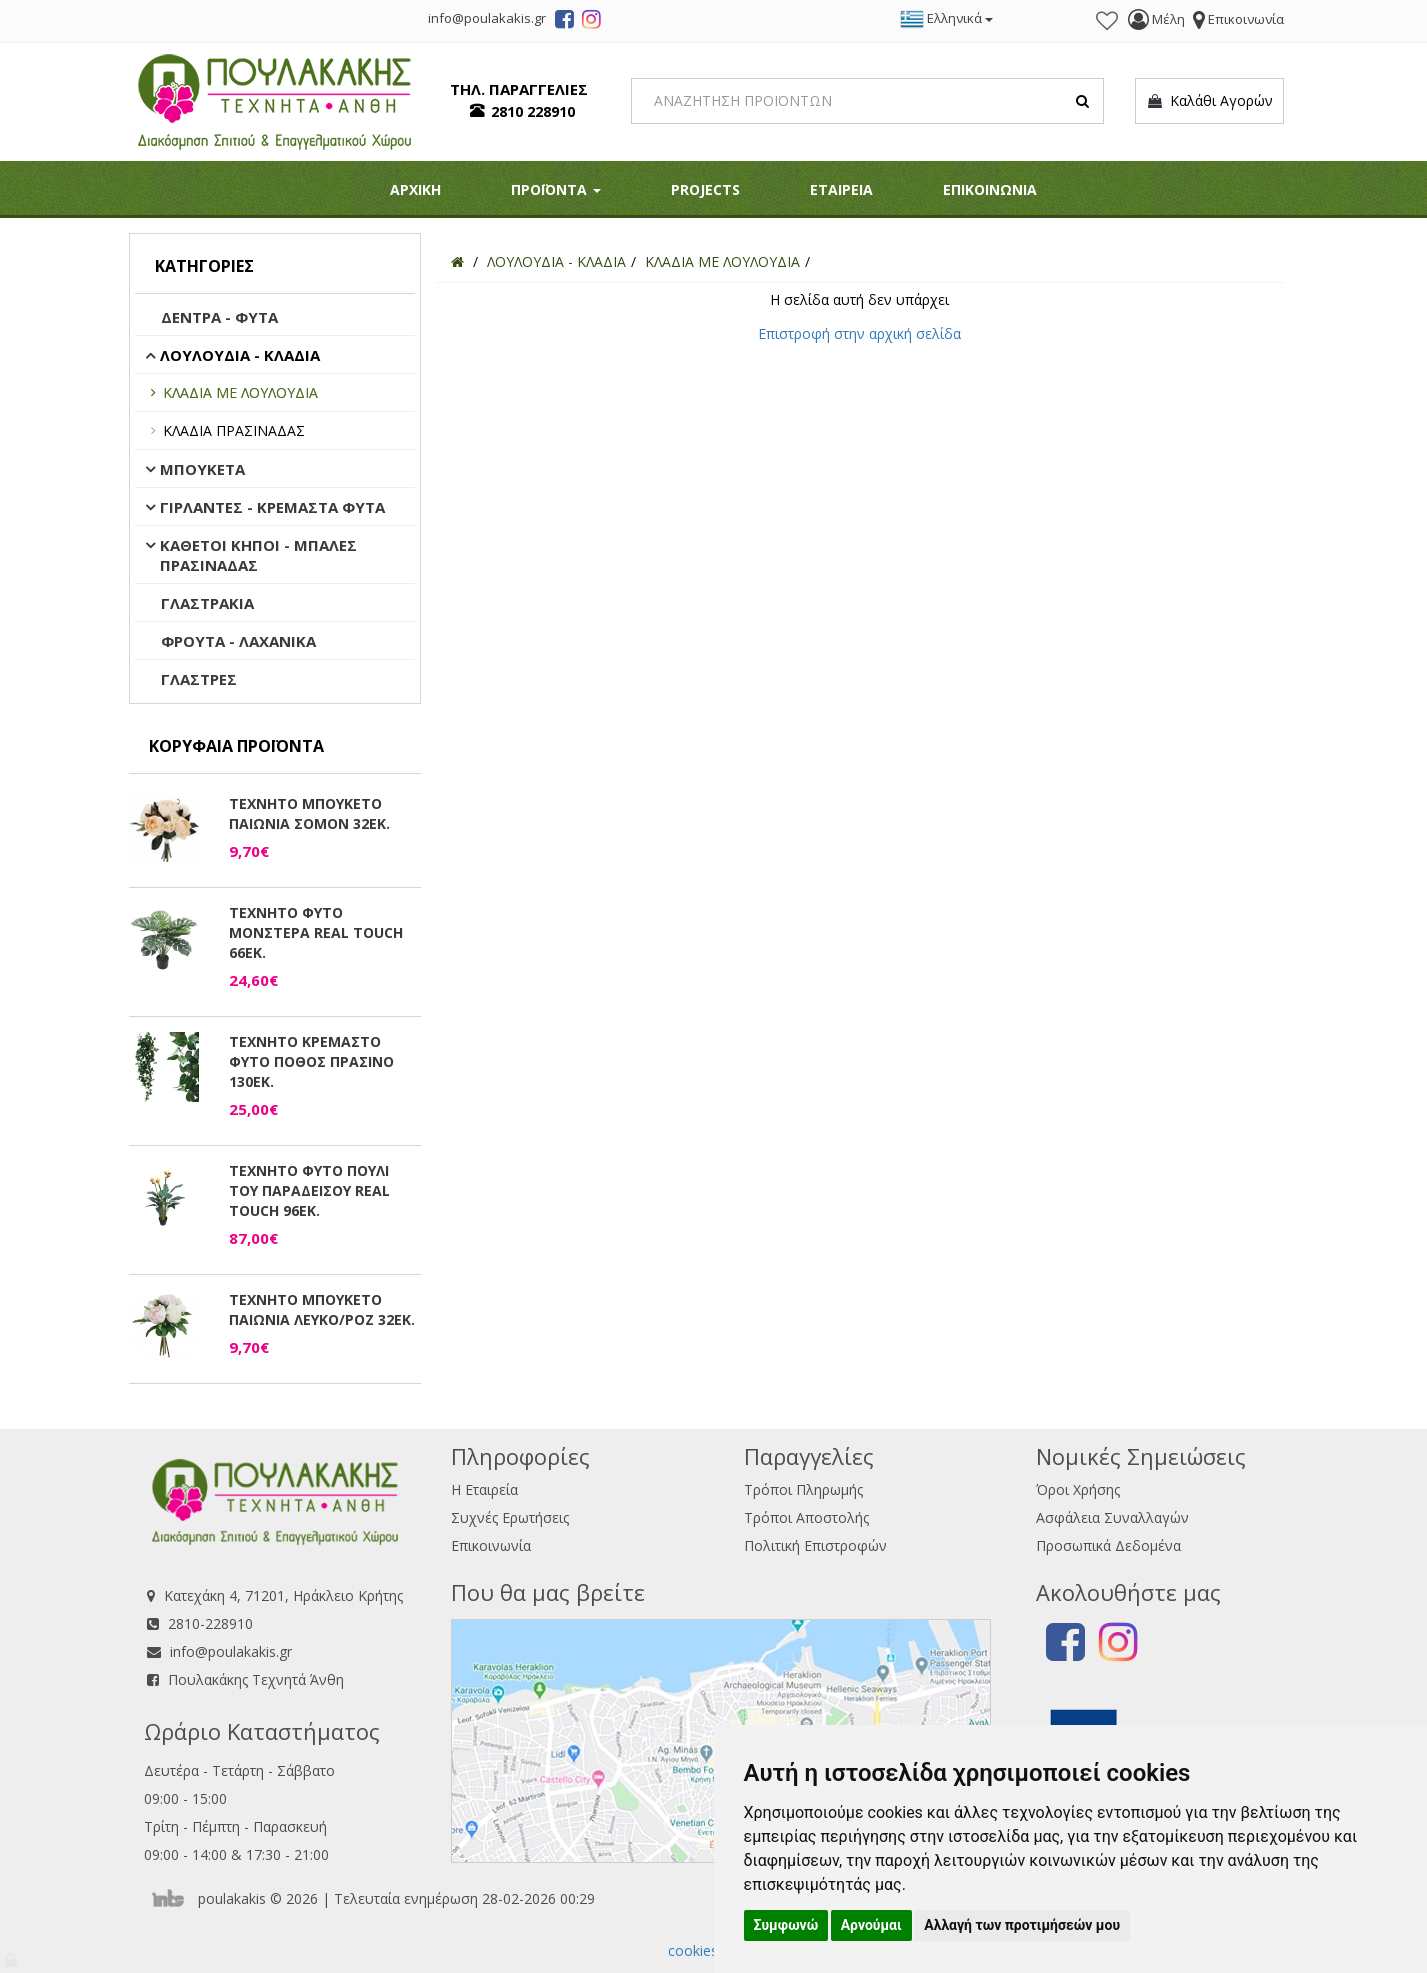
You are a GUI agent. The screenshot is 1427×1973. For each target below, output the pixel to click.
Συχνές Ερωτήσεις (510, 1517)
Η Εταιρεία (484, 1489)
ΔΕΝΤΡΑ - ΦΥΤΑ (219, 317)
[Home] (457, 261)
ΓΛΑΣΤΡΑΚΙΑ (207, 603)
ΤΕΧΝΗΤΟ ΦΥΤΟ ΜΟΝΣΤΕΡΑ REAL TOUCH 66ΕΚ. (316, 932)
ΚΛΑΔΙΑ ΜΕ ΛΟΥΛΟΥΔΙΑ (240, 392)
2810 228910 (533, 111)
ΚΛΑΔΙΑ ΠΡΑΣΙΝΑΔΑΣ (234, 430)
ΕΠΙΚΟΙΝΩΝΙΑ (990, 189)
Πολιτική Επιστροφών (815, 1545)
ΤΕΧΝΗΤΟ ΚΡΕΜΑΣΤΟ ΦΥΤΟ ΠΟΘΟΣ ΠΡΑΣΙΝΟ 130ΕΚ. (311, 1061)
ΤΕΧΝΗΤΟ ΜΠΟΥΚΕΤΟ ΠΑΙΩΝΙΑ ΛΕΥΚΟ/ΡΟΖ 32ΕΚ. (322, 1309)
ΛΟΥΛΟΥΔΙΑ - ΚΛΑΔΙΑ (240, 355)
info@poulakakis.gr (231, 1651)
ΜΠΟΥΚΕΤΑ (202, 469)
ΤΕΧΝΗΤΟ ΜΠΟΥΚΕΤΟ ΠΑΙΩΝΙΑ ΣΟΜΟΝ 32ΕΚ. (309, 813)
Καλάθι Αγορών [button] (1209, 101)
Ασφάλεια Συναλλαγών (1112, 1517)
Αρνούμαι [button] (871, 1925)
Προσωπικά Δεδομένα (1108, 1545)
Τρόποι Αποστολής (806, 1517)
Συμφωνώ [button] (786, 1925)
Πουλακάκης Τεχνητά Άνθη (256, 1679)
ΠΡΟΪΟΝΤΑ (556, 189)
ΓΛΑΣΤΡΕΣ (199, 679)
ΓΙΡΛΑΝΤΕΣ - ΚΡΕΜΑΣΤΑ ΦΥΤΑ (272, 507)
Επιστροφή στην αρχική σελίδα (859, 333)
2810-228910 (210, 1623)
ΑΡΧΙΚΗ (415, 189)
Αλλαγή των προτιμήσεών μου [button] (1022, 1925)
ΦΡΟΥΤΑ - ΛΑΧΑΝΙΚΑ (238, 641)
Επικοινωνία (491, 1545)
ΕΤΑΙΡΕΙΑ (841, 189)
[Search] (867, 101)
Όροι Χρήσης (1078, 1489)
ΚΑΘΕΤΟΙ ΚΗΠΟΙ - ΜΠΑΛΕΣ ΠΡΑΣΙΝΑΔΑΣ (258, 555)
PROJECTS (705, 189)
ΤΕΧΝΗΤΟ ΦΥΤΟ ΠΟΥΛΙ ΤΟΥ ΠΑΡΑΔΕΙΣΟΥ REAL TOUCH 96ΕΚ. (309, 1190)
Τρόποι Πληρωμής (803, 1489)
